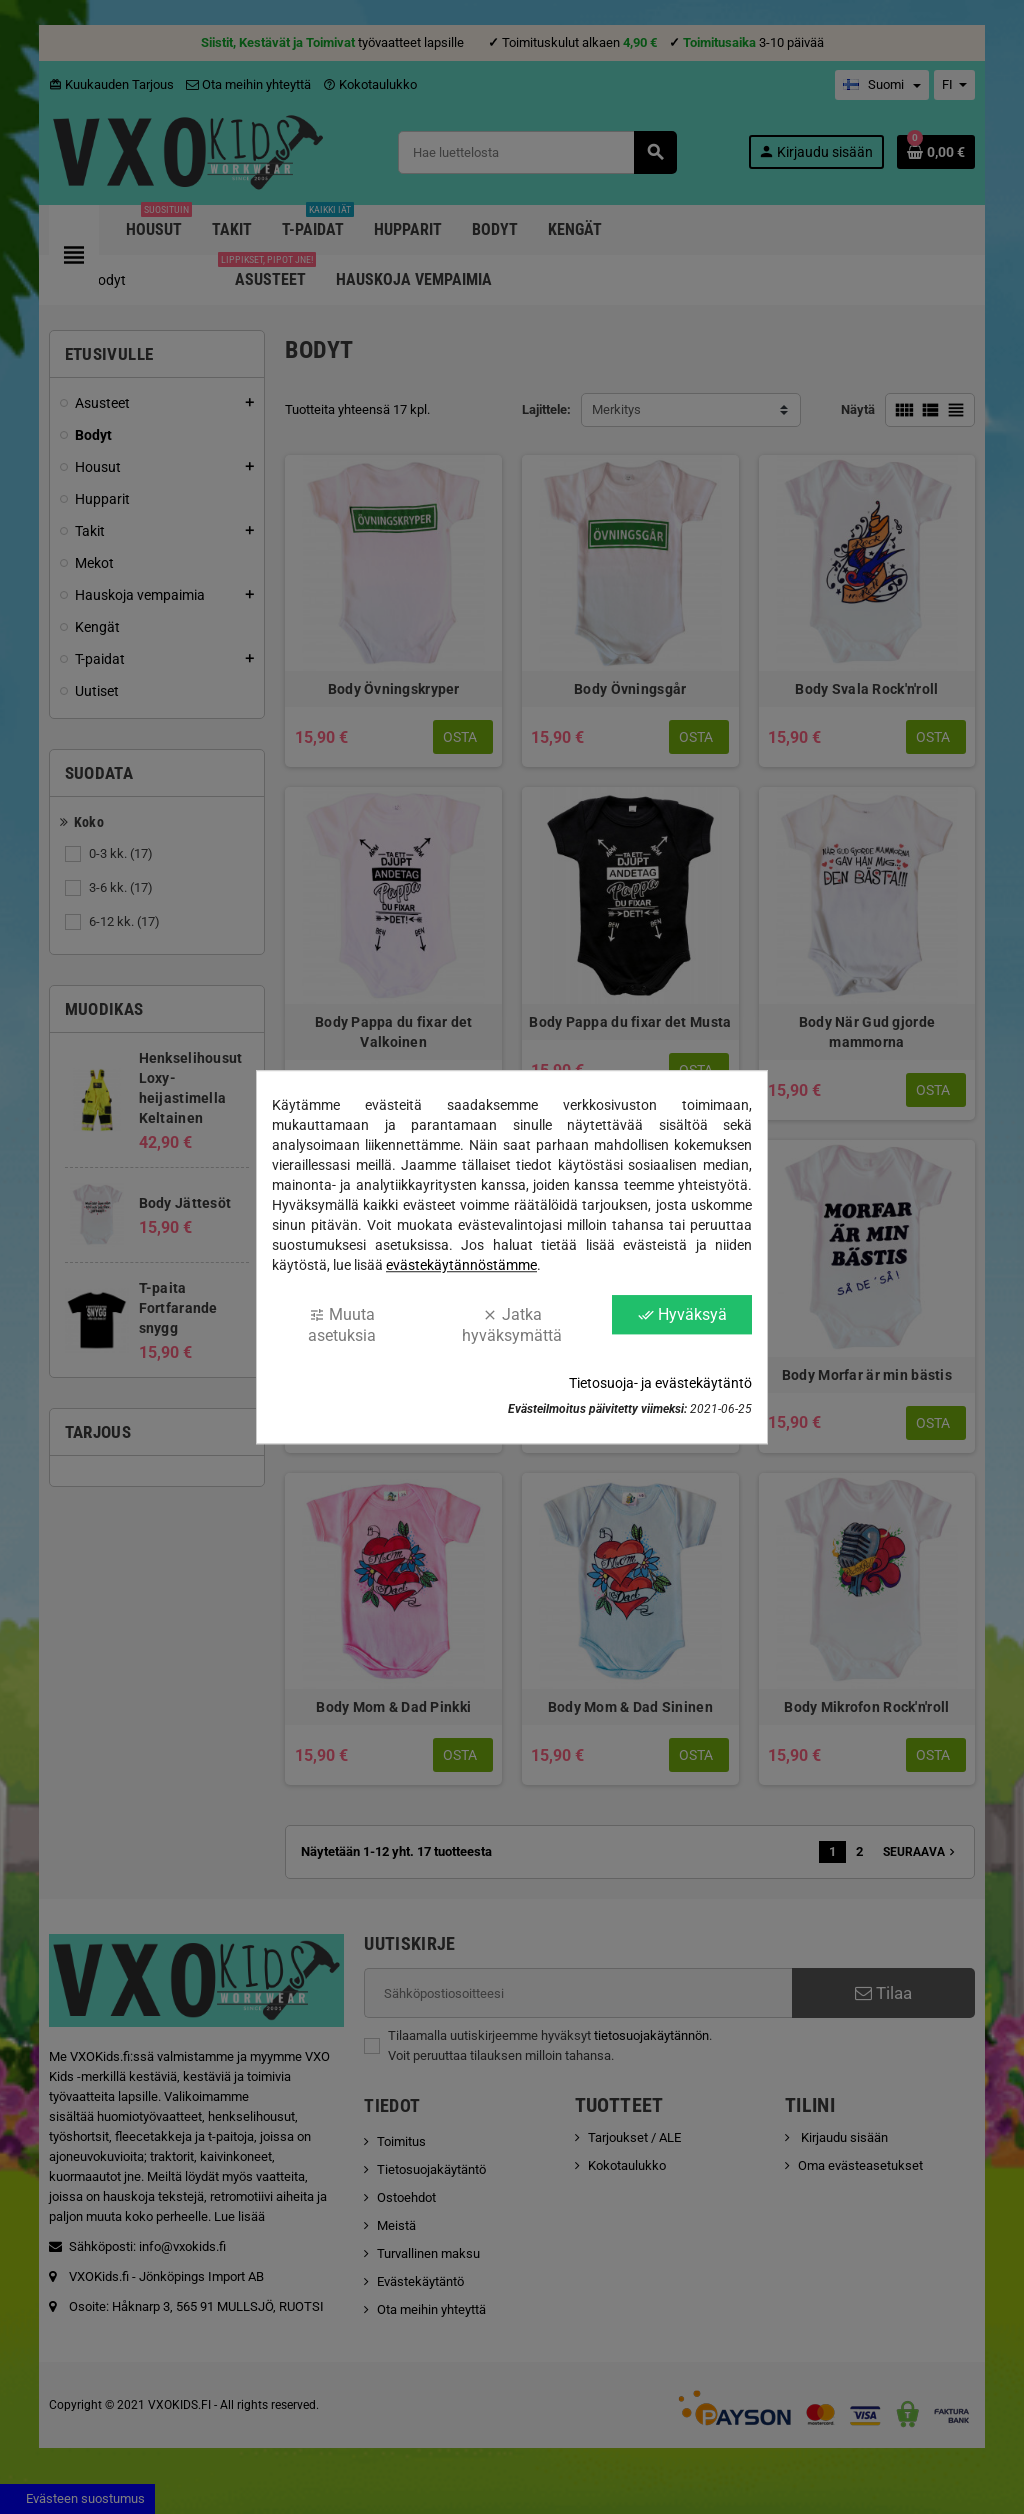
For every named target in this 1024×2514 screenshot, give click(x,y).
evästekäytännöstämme (461, 1265)
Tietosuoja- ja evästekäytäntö (660, 1383)
